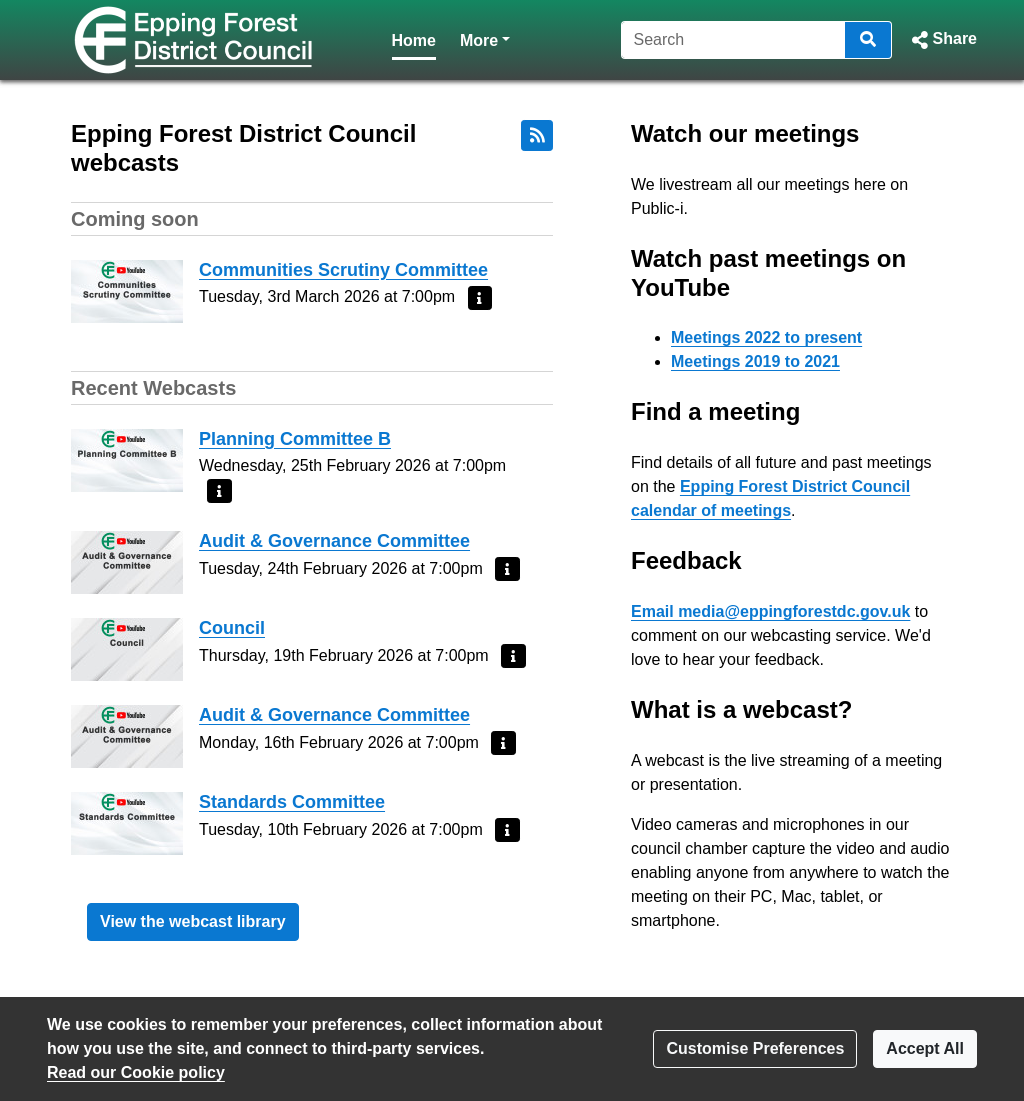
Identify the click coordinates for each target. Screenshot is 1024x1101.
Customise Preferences (755, 1048)
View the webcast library (193, 921)
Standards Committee (292, 802)
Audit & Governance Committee (334, 541)
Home (414, 40)
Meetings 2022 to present (766, 337)
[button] (942, 40)
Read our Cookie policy (136, 1072)
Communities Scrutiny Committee (343, 270)
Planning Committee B (295, 439)
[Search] (733, 40)
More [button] (485, 38)
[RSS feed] (537, 135)
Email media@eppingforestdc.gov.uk (770, 611)
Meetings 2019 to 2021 (755, 361)
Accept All (925, 1048)
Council (232, 628)
